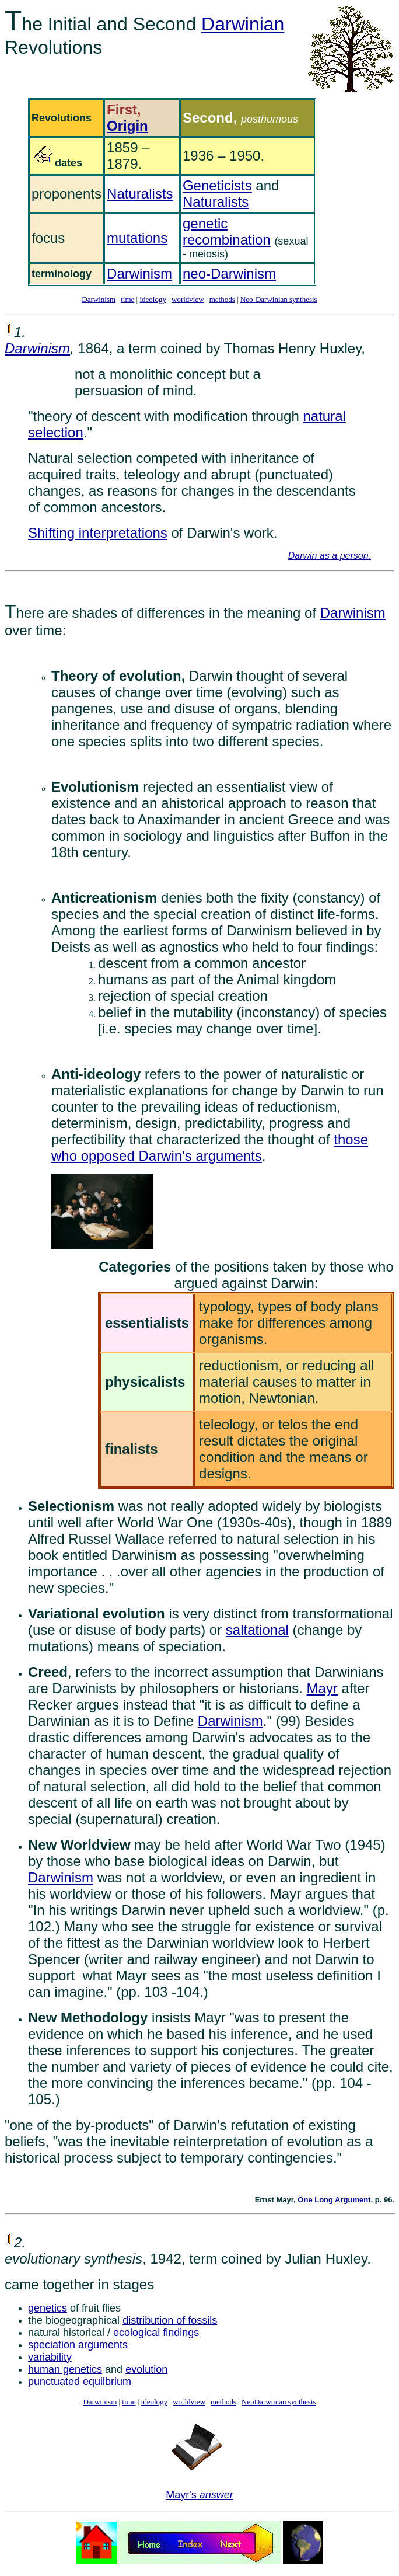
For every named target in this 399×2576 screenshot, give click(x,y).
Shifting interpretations (97, 533)
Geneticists (217, 185)
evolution (146, 2369)
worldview (188, 299)
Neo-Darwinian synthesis (278, 299)
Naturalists (140, 193)
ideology (152, 299)
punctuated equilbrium (79, 2381)
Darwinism (139, 273)
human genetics (65, 2369)
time (127, 299)
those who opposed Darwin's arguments (209, 1148)
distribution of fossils (170, 2320)
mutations (137, 238)
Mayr (322, 1688)
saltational (257, 1630)
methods (222, 299)
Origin (127, 126)
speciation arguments (78, 2345)
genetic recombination (227, 231)
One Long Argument (334, 2199)
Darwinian (242, 23)
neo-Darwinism (229, 273)
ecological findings (156, 2332)
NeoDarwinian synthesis (279, 2401)
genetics (47, 2308)
